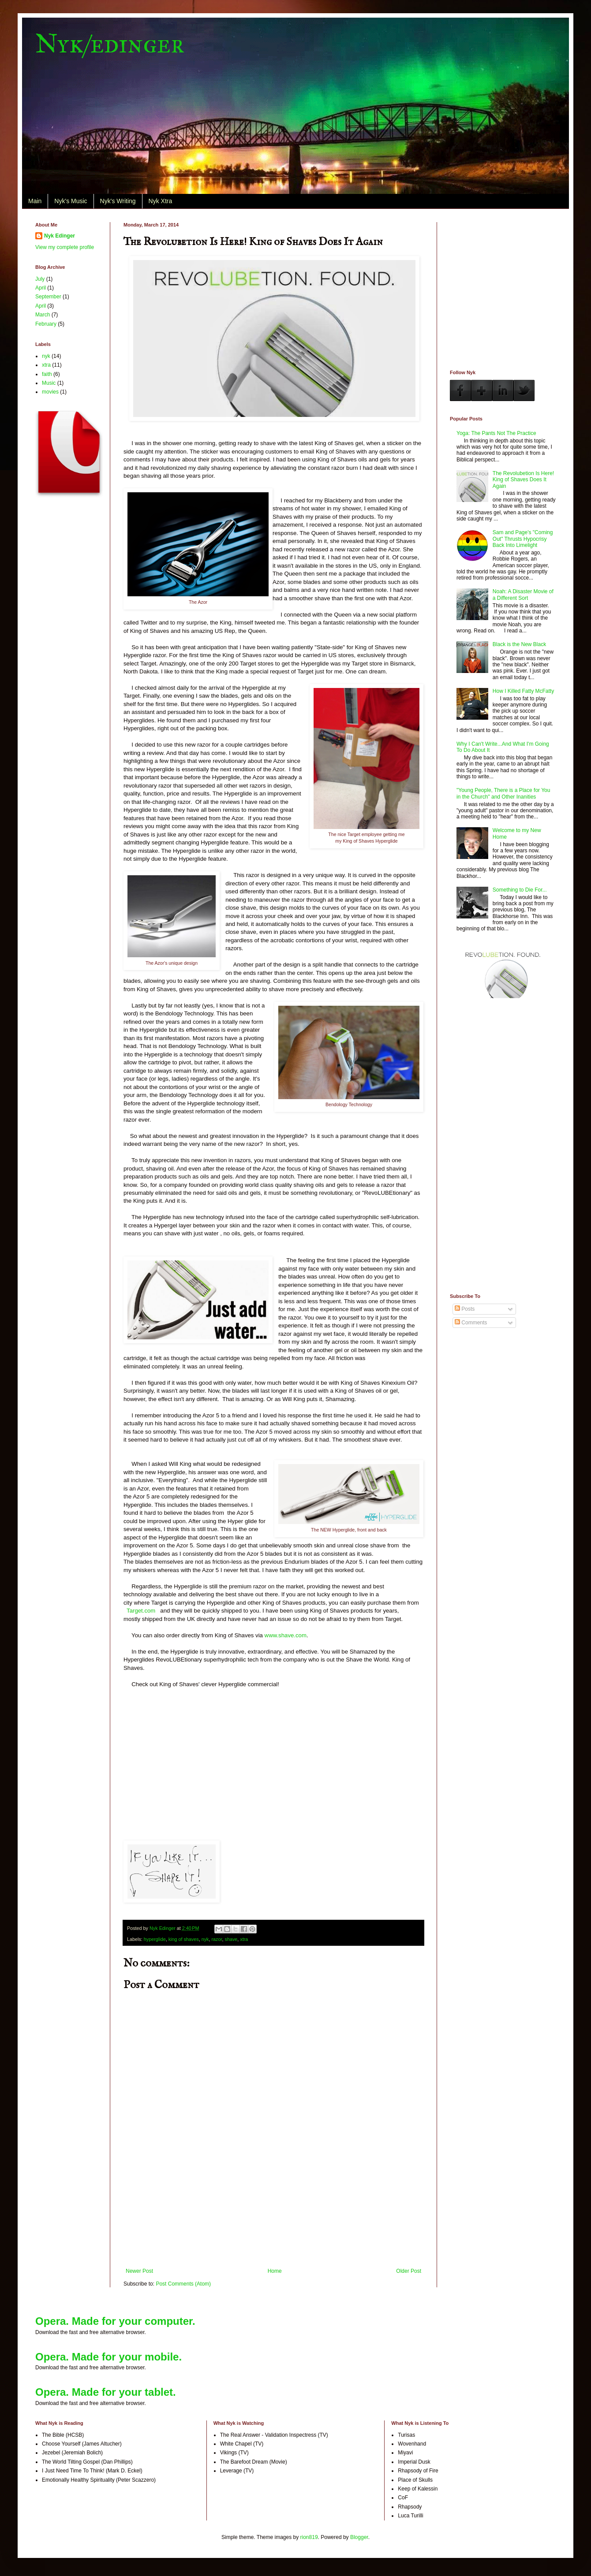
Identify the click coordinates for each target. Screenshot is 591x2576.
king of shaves (183, 1939)
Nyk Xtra (160, 200)
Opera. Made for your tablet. (105, 2392)
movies (50, 392)
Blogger (359, 2537)
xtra (244, 1939)
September (48, 297)
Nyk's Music (70, 200)
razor (217, 1939)
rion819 (309, 2537)
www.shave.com (286, 1635)
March (42, 315)
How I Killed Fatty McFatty (523, 691)
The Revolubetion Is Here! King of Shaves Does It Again (523, 479)
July (40, 279)
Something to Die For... (520, 890)
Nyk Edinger (59, 236)
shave (231, 1939)
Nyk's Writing (118, 200)
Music (49, 383)
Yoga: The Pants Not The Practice (496, 433)
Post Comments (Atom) (183, 2284)
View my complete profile (64, 247)
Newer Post (139, 2271)
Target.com (141, 1610)
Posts (465, 1309)
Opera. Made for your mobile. (108, 2357)
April (40, 288)
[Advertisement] (273, 2224)
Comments (471, 1323)
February (45, 324)
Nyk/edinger (109, 43)
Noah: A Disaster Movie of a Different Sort (523, 594)
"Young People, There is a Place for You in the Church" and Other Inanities (503, 793)
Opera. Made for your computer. (115, 2321)
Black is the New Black (519, 644)
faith (47, 374)
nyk (205, 1939)
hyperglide (155, 1939)
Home (275, 2271)
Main (34, 200)
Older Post (408, 2271)
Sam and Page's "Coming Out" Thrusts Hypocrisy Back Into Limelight (523, 538)
